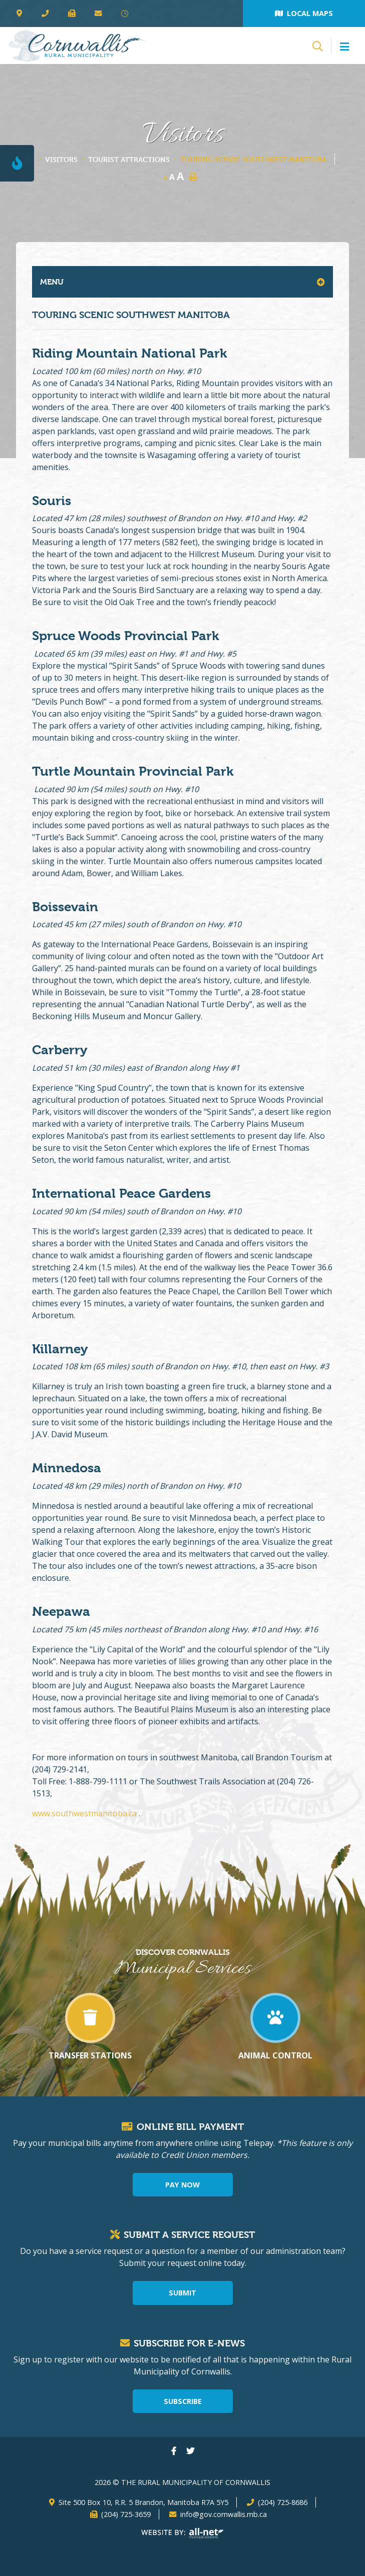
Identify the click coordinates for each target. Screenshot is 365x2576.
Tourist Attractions (129, 159)
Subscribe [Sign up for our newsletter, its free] (183, 2401)
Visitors (61, 159)
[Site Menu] (182, 281)
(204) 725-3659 (126, 2514)
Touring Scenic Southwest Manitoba (253, 159)
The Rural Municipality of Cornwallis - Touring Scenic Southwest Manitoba (78, 45)
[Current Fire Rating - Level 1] (17, 163)
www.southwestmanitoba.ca (85, 1813)
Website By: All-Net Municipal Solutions (182, 2533)
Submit (182, 2292)
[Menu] (344, 47)
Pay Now (182, 2184)
